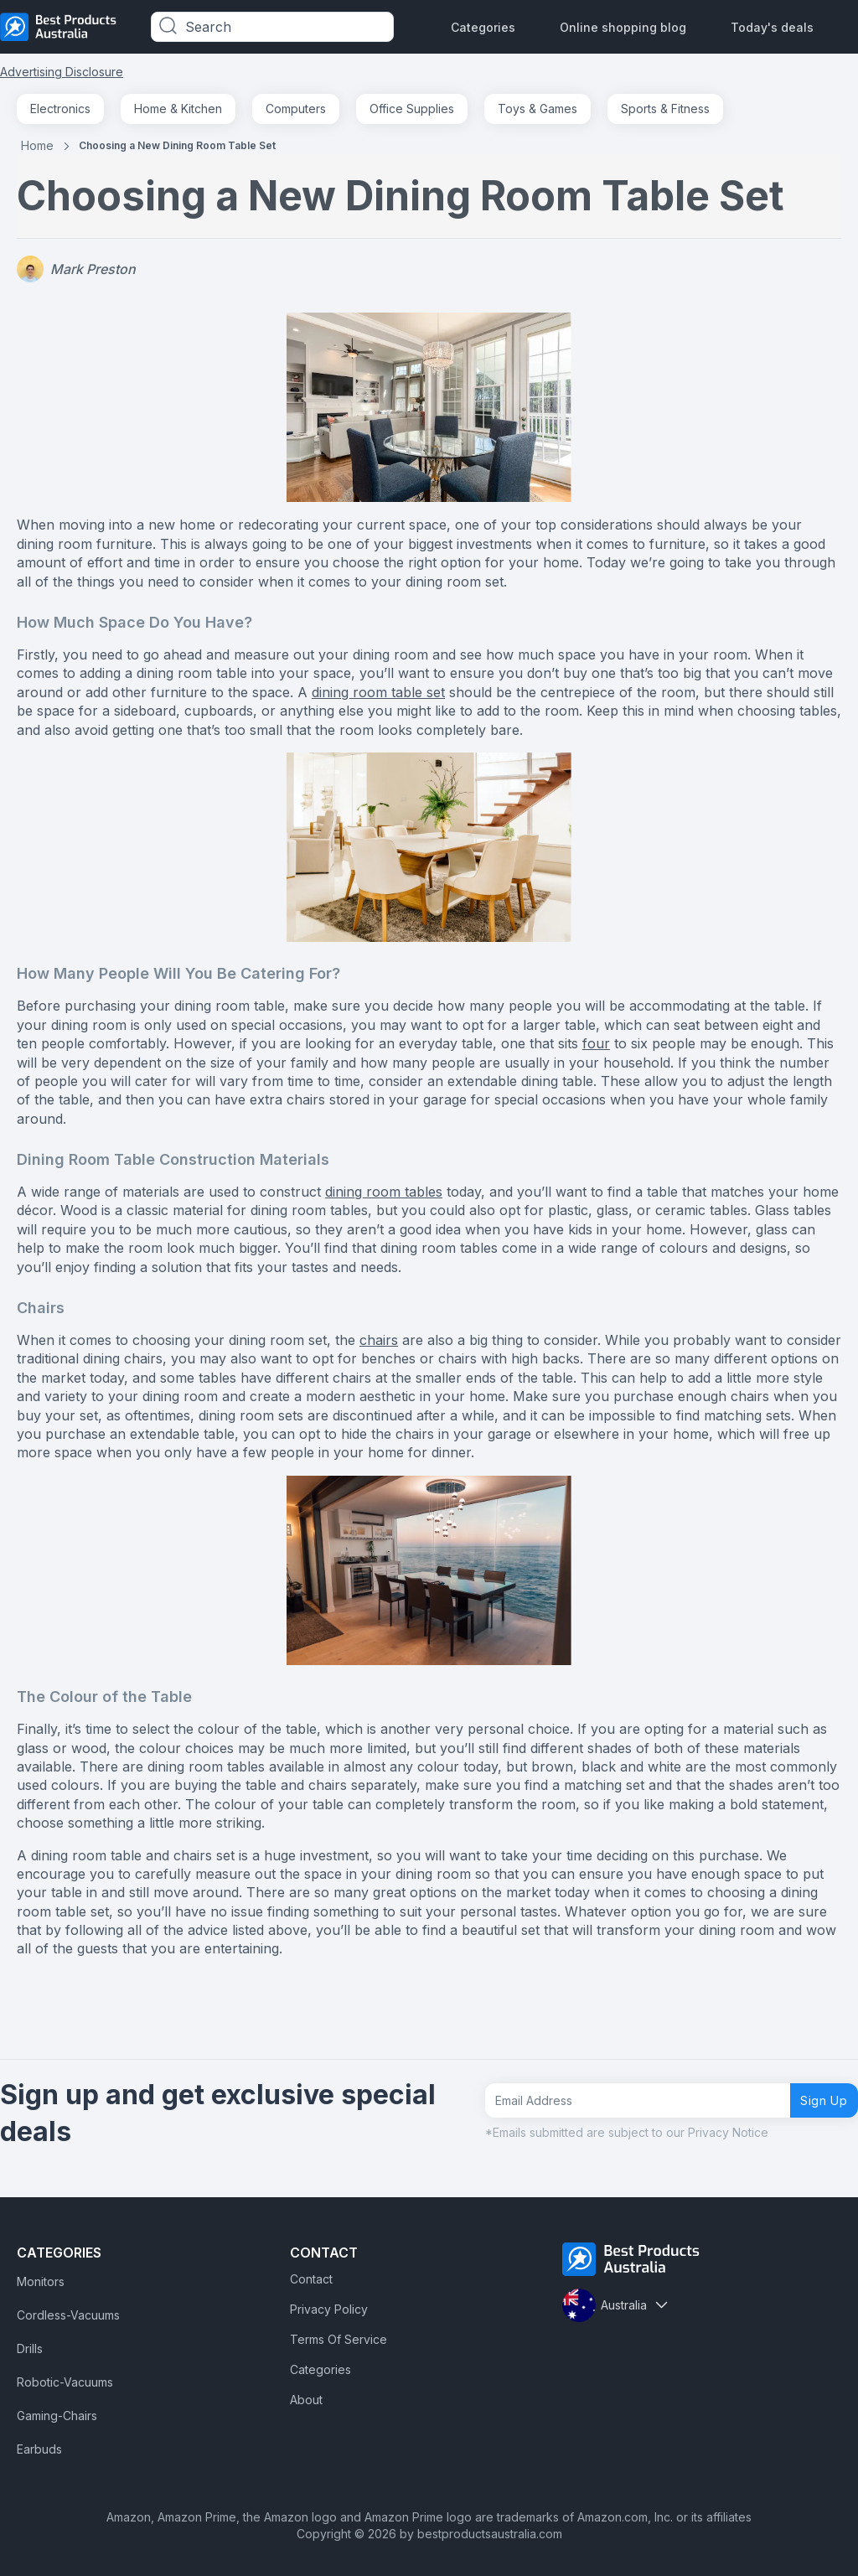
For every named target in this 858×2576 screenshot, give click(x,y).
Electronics (60, 108)
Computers (296, 108)
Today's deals (772, 27)
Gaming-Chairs (57, 2415)
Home (37, 145)
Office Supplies (412, 108)
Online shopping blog (623, 27)
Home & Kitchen (178, 108)
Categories (483, 27)
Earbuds (39, 2449)
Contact (311, 2279)
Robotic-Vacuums (65, 2382)
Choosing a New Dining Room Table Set (177, 145)
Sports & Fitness (665, 108)
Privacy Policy (329, 2309)
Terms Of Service (338, 2339)
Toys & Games (537, 108)
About (306, 2399)
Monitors (41, 2281)
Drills (30, 2348)
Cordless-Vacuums (68, 2315)
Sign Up (817, 2100)
